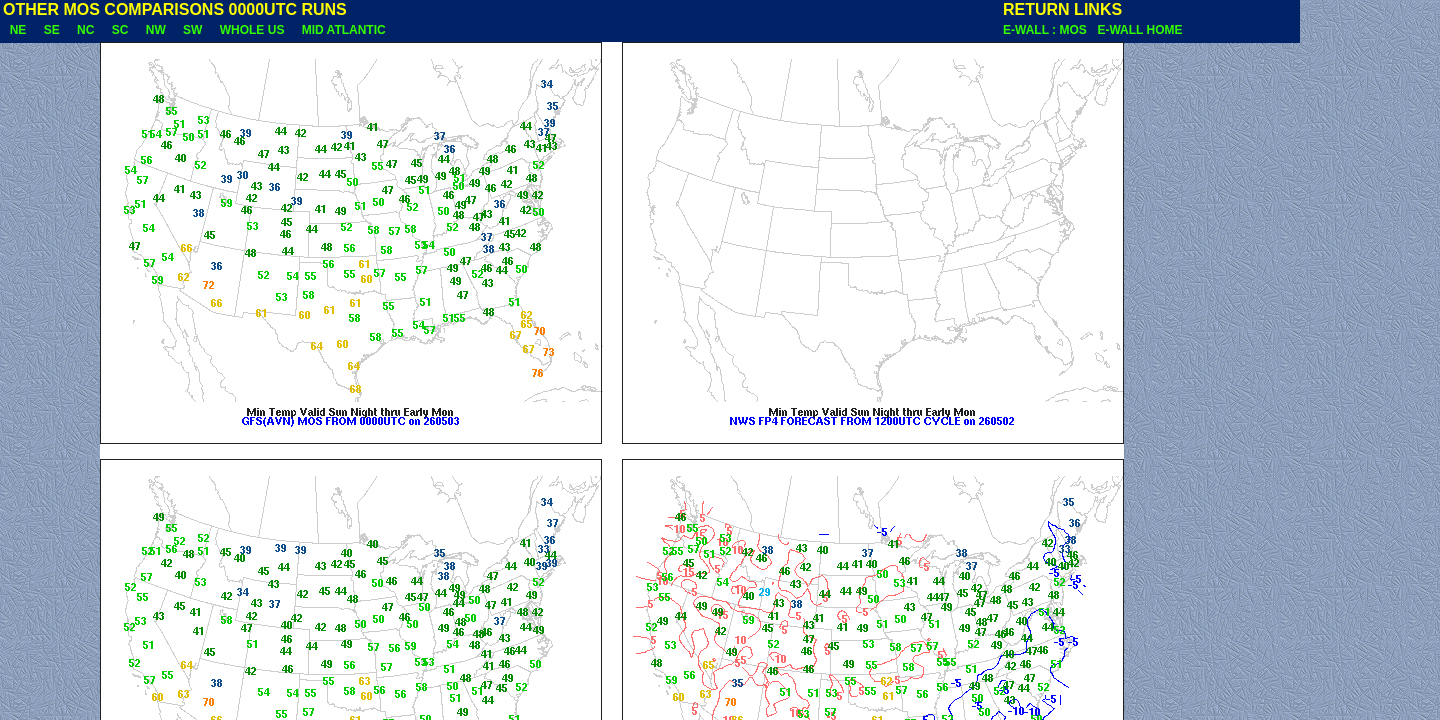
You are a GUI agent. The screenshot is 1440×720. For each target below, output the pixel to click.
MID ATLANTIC (343, 30)
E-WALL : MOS (1048, 30)
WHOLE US (252, 30)
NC (85, 30)
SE (51, 30)
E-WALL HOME (1139, 30)
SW (192, 30)
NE (18, 30)
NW (155, 30)
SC (120, 30)
